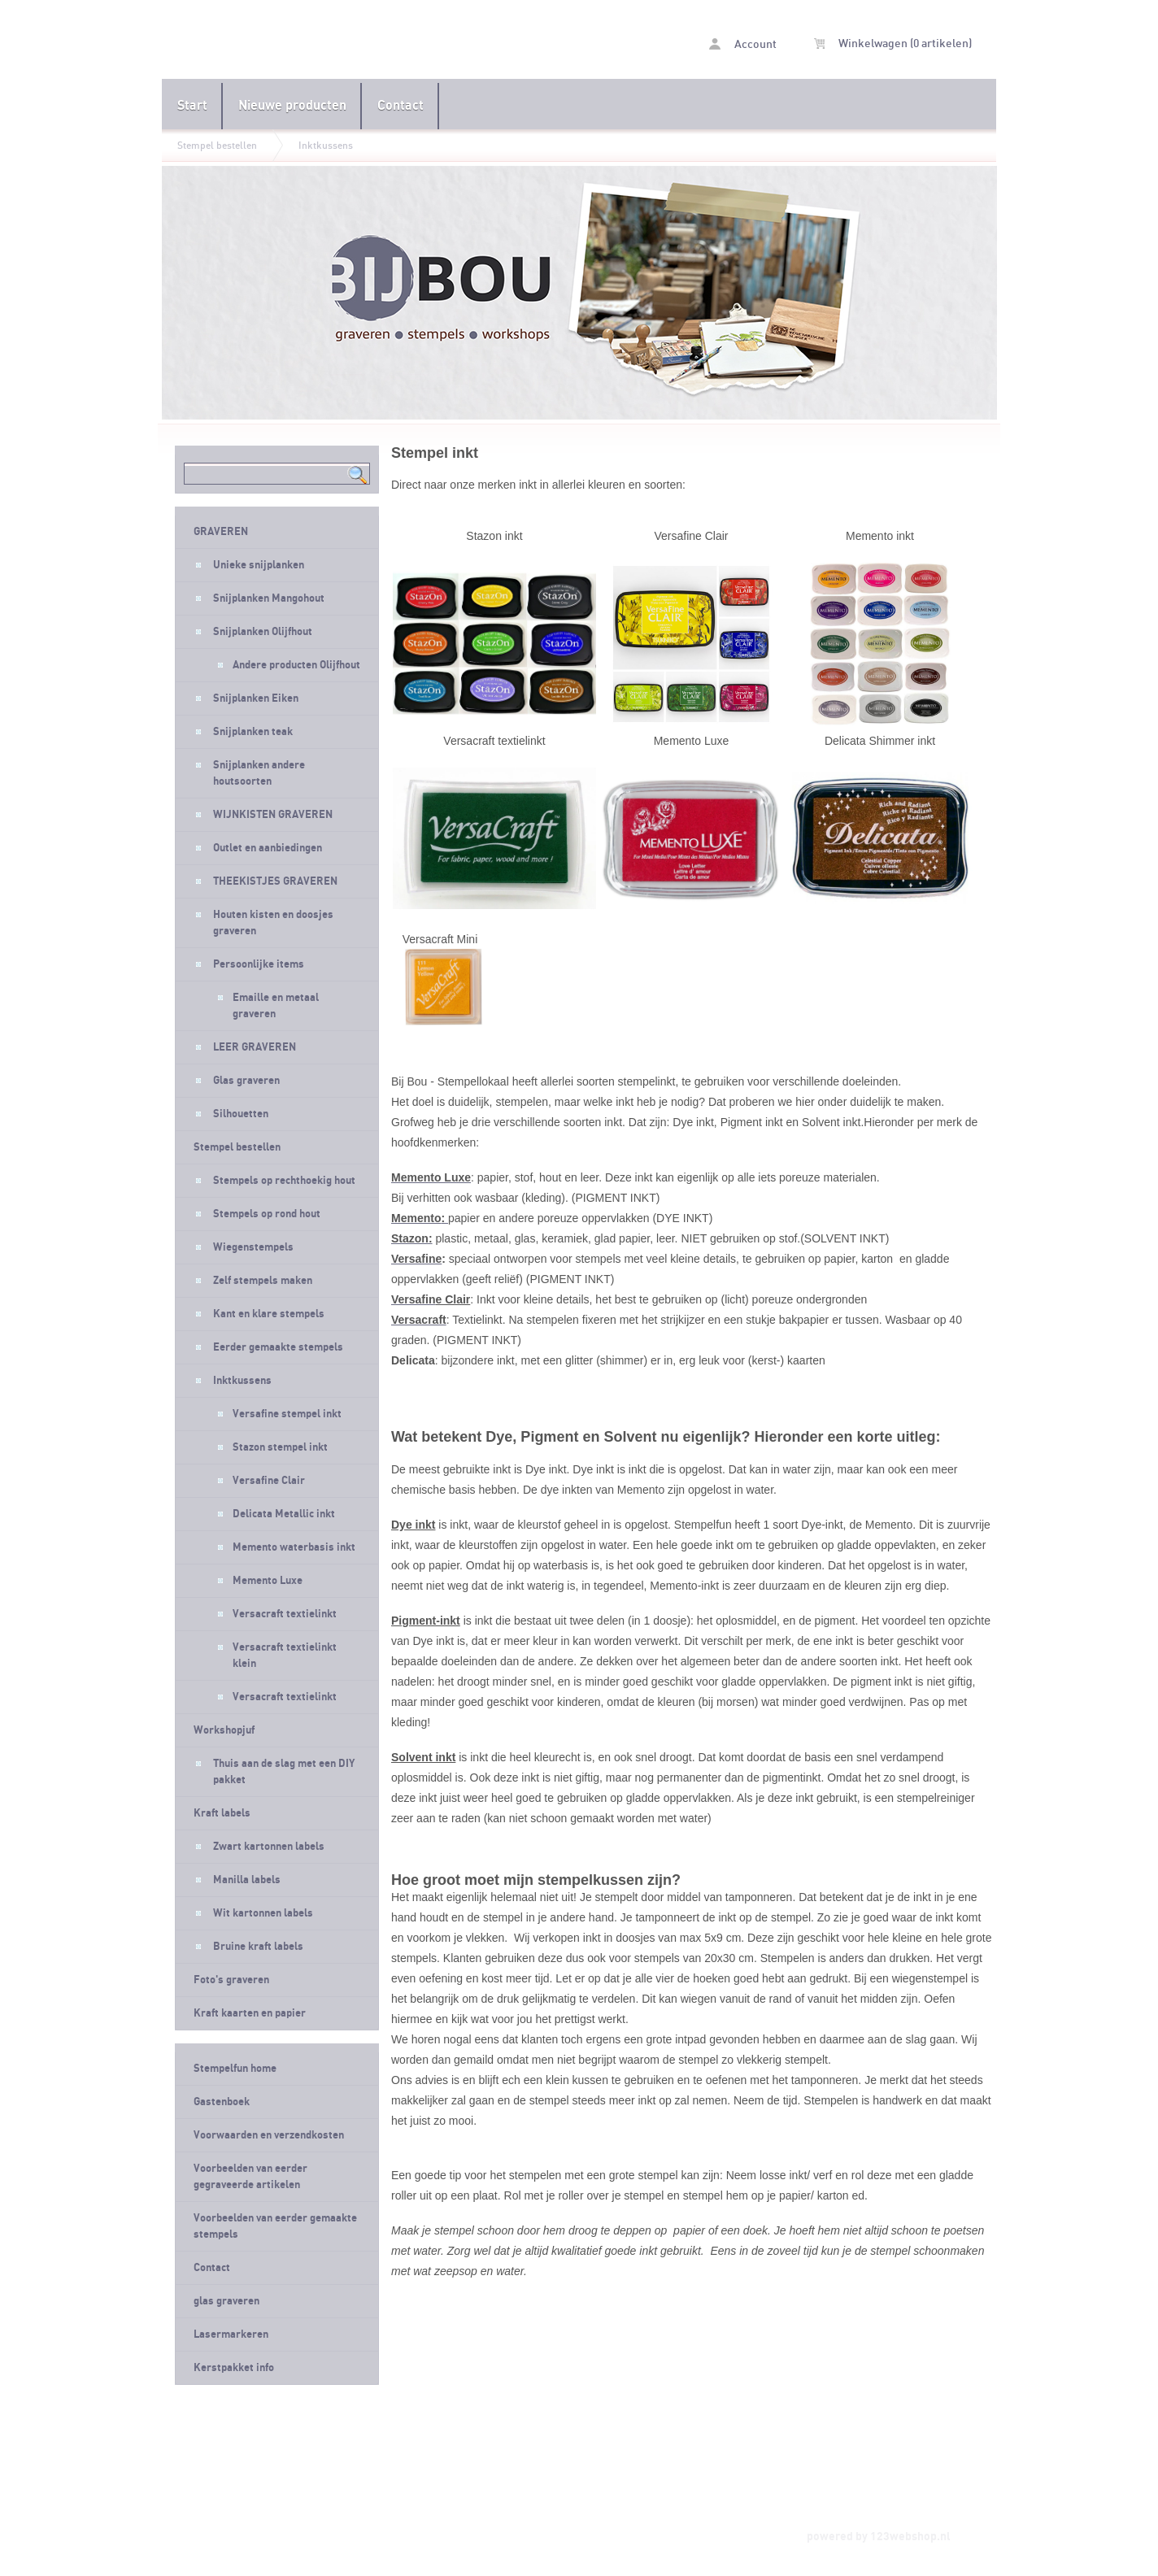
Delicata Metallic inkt (284, 1514)
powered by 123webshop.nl (879, 2536)
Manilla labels (247, 1880)
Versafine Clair (269, 1480)
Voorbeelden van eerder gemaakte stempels (275, 2226)
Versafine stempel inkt (287, 1414)
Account (743, 44)
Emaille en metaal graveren (276, 1006)
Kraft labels (222, 1813)
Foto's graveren (231, 1980)
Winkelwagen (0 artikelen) (893, 44)
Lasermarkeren (231, 2334)
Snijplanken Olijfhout (262, 631)
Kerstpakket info (234, 2368)
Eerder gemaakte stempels (278, 1347)
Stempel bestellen (217, 145)
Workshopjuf (224, 1730)
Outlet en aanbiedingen (267, 848)
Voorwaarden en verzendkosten (269, 2135)
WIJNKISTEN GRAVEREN (273, 814)
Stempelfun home (235, 2068)
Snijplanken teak (253, 732)
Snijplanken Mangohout (268, 598)
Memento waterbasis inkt (294, 1547)
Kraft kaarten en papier (250, 2013)
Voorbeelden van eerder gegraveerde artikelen (250, 2177)
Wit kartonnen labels (263, 1913)
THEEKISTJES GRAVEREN (275, 881)
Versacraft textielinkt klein (285, 1655)
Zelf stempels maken (262, 1280)
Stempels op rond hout (266, 1214)
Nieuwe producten (292, 105)
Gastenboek (222, 2102)
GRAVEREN (221, 531)
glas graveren (226, 2301)
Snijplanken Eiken (255, 698)
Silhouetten (240, 1114)
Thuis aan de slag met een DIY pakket (284, 1772)
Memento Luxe (268, 1580)
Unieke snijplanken (258, 565)
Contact (400, 105)
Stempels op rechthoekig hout (284, 1180)
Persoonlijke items (258, 964)
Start (192, 105)
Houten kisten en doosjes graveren (273, 923)
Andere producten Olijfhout (296, 665)
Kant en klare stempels (268, 1314)
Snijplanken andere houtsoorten (259, 773)
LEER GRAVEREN (254, 1047)
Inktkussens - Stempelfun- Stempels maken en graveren (370, 41)
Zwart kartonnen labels (268, 1846)
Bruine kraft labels (258, 1946)
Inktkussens (325, 145)
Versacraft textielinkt (285, 1614)
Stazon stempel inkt (280, 1447)
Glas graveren (246, 1080)
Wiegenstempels (253, 1247)
